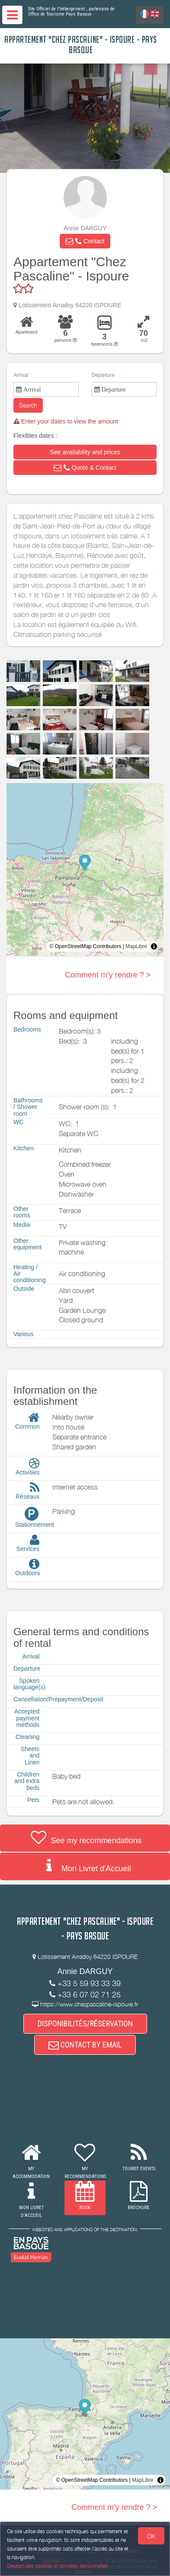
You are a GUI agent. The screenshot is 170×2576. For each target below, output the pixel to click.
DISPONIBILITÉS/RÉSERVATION (85, 2023)
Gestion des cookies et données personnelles (57, 2566)
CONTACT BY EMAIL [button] (85, 2044)
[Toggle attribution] (154, 946)
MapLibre (136, 946)
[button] (85, 241)
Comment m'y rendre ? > (108, 975)
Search (28, 405)
